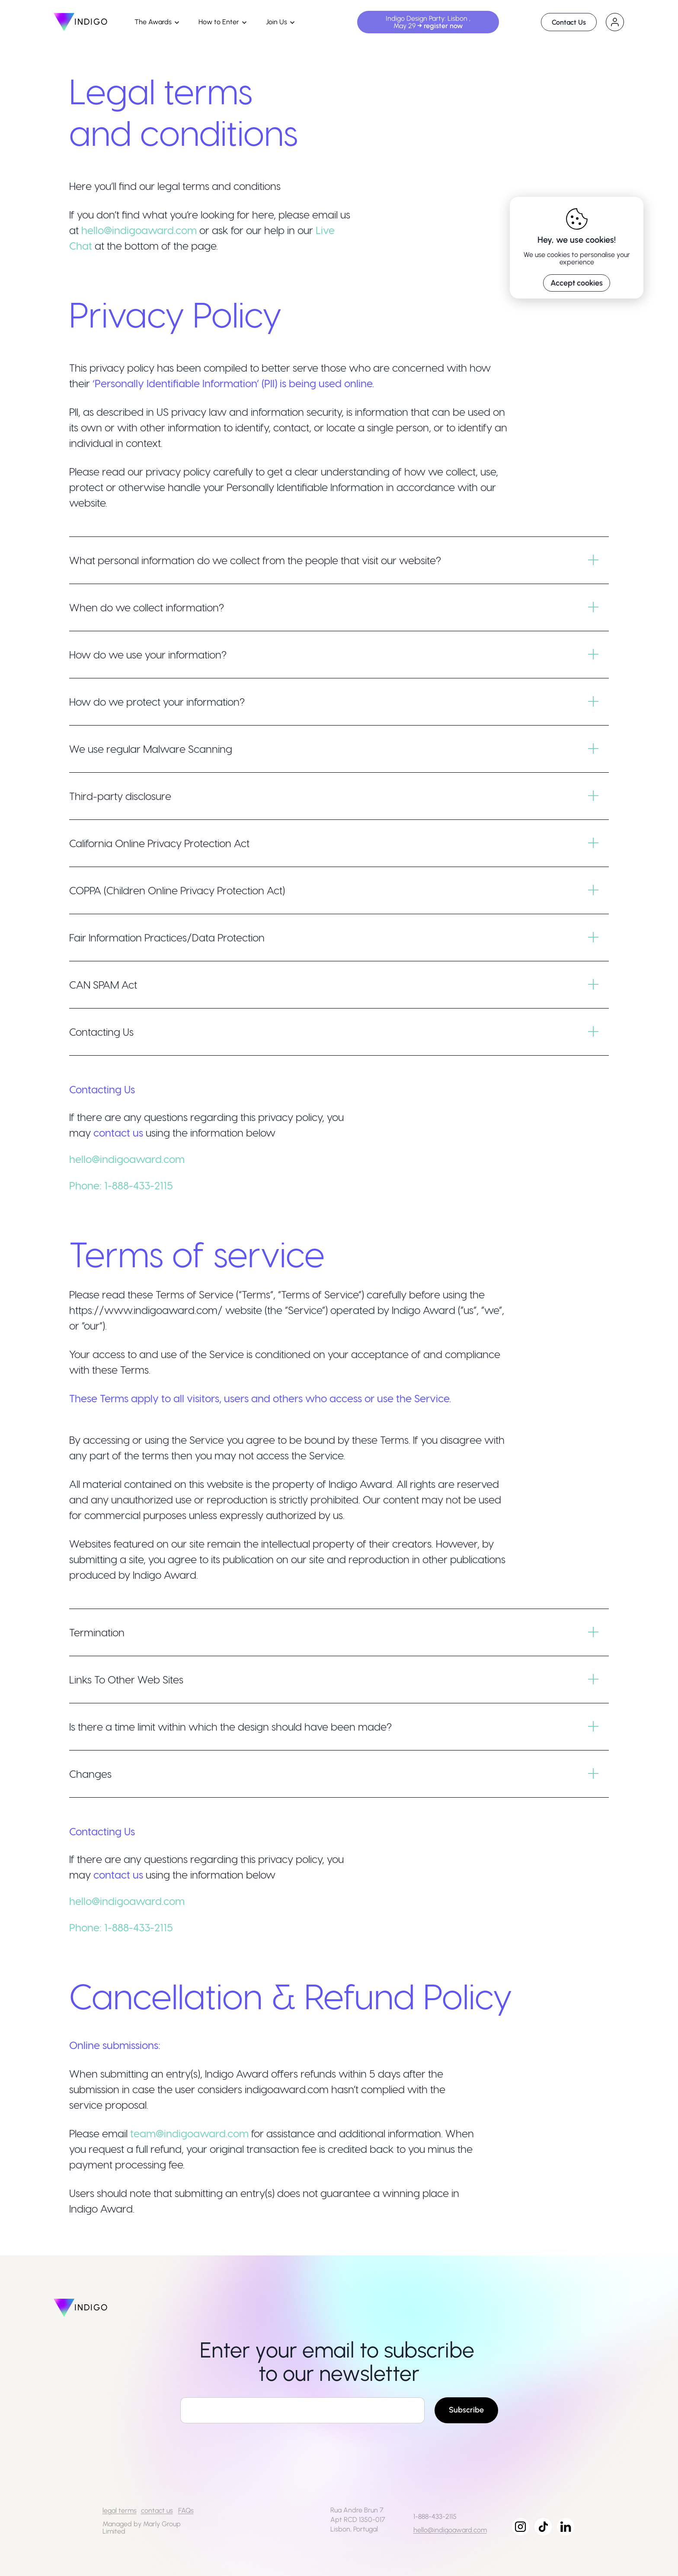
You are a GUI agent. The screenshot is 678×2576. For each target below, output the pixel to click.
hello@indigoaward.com (139, 230)
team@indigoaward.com (189, 2133)
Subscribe (466, 2410)
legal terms (119, 2510)
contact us (157, 2510)
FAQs (186, 2510)
